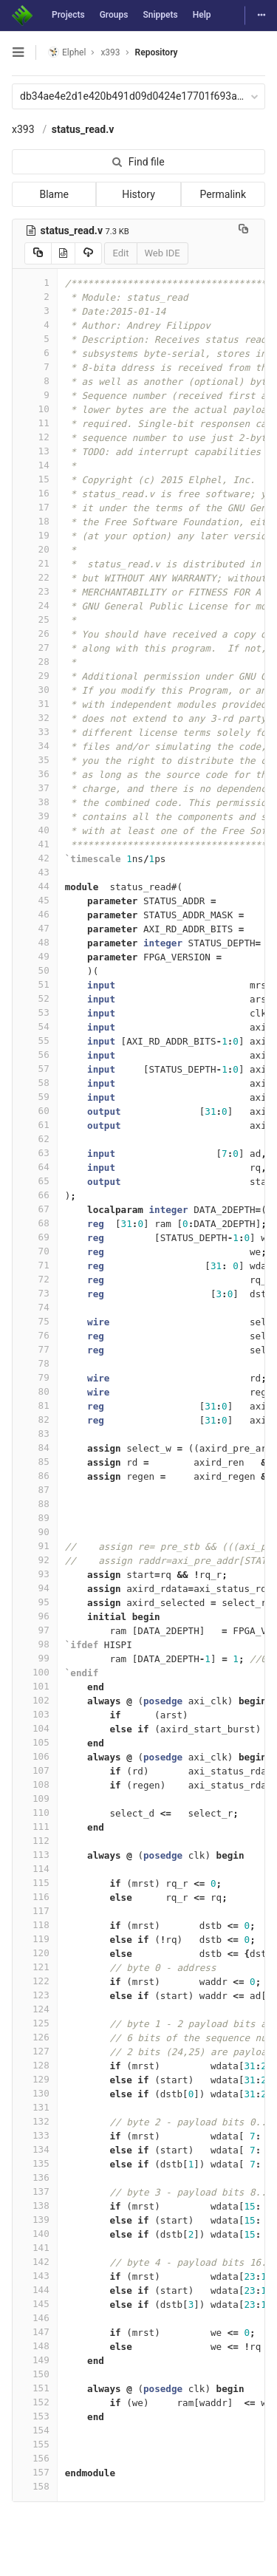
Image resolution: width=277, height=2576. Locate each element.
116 (34, 1896)
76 (34, 1335)
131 (34, 2107)
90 (34, 1531)
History (138, 194)
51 (34, 984)
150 (34, 2373)
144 (34, 2289)
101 (34, 1686)
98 (34, 1644)
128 (34, 2065)
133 (34, 2135)
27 (34, 647)
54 (34, 1026)
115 (34, 1882)
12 (34, 437)
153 (34, 2416)
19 (34, 535)
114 (34, 1868)
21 (34, 563)
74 (34, 1307)
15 (34, 479)
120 (34, 1952)
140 (34, 2233)
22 (34, 577)
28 (34, 661)
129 (34, 2079)
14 (34, 465)
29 (34, 675)
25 (34, 619)
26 (34, 633)
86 (34, 1475)
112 (34, 1840)
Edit (120, 253)
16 (34, 493)
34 (34, 745)
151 (34, 2388)
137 (34, 2191)
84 (34, 1447)
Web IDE (162, 253)
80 (34, 1391)
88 (34, 1503)
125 (34, 2023)
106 (34, 1756)
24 (34, 605)
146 (34, 2317)
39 (34, 815)
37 (34, 787)
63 (34, 1152)
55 (34, 1040)
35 (34, 759)
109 (34, 1798)
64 (34, 1166)
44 (34, 886)
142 (34, 2261)
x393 (23, 129)
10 (34, 408)
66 (34, 1194)
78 (34, 1363)
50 (34, 970)
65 (34, 1180)
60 (34, 1110)
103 (34, 1714)
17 (34, 507)
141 (34, 2247)
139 (34, 2219)
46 (34, 914)
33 (34, 731)
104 (34, 1728)
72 (34, 1279)
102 (34, 1700)
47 (34, 928)
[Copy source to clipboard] (38, 253)
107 (34, 1770)
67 (34, 1208)
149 (34, 2359)
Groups (114, 15)
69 (34, 1237)
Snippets (160, 15)
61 (34, 1124)
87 (34, 1489)
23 (34, 591)
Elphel (67, 52)
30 (34, 689)
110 (34, 1812)
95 (34, 1602)
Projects (68, 15)
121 (34, 1966)
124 (34, 2009)
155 (34, 2444)
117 (34, 1910)
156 (34, 2458)
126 (34, 2037)
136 (34, 2177)
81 (34, 1405)
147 (34, 2331)
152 (34, 2402)
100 (34, 1672)
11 (34, 422)
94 (34, 1587)
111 (34, 1826)
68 (34, 1223)
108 (34, 1784)
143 (34, 2275)
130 (34, 2093)
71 (34, 1265)
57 (34, 1068)
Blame (53, 194)
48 (34, 942)
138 (34, 2205)
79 (34, 1377)
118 (34, 1924)
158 (34, 2486)
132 (34, 2121)
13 (34, 451)
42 (34, 858)
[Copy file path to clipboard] (243, 230)
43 (34, 872)
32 (34, 717)
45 (34, 900)
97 (34, 1630)
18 (34, 521)
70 (34, 1251)
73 (34, 1293)
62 (34, 1138)
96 (34, 1616)
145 (34, 2303)
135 (34, 2163)
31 (34, 703)
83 (34, 1433)
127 (34, 2051)
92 (34, 1559)
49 (34, 956)
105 (34, 1742)
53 (34, 1012)
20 (34, 549)
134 (34, 2149)
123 (34, 1995)
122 (34, 1980)
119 (34, 1938)
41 (34, 844)
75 (34, 1321)
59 (34, 1096)
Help (202, 15)
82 (34, 1419)
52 (34, 998)
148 (34, 2345)
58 (34, 1082)
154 (34, 2430)
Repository (156, 52)
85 (34, 1461)
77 (34, 1349)
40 (34, 830)
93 (34, 1573)
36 (34, 773)
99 (34, 1658)
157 (34, 2472)
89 (34, 1517)
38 (34, 801)
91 (34, 1545)
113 (34, 1854)
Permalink (223, 194)
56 (34, 1054)
